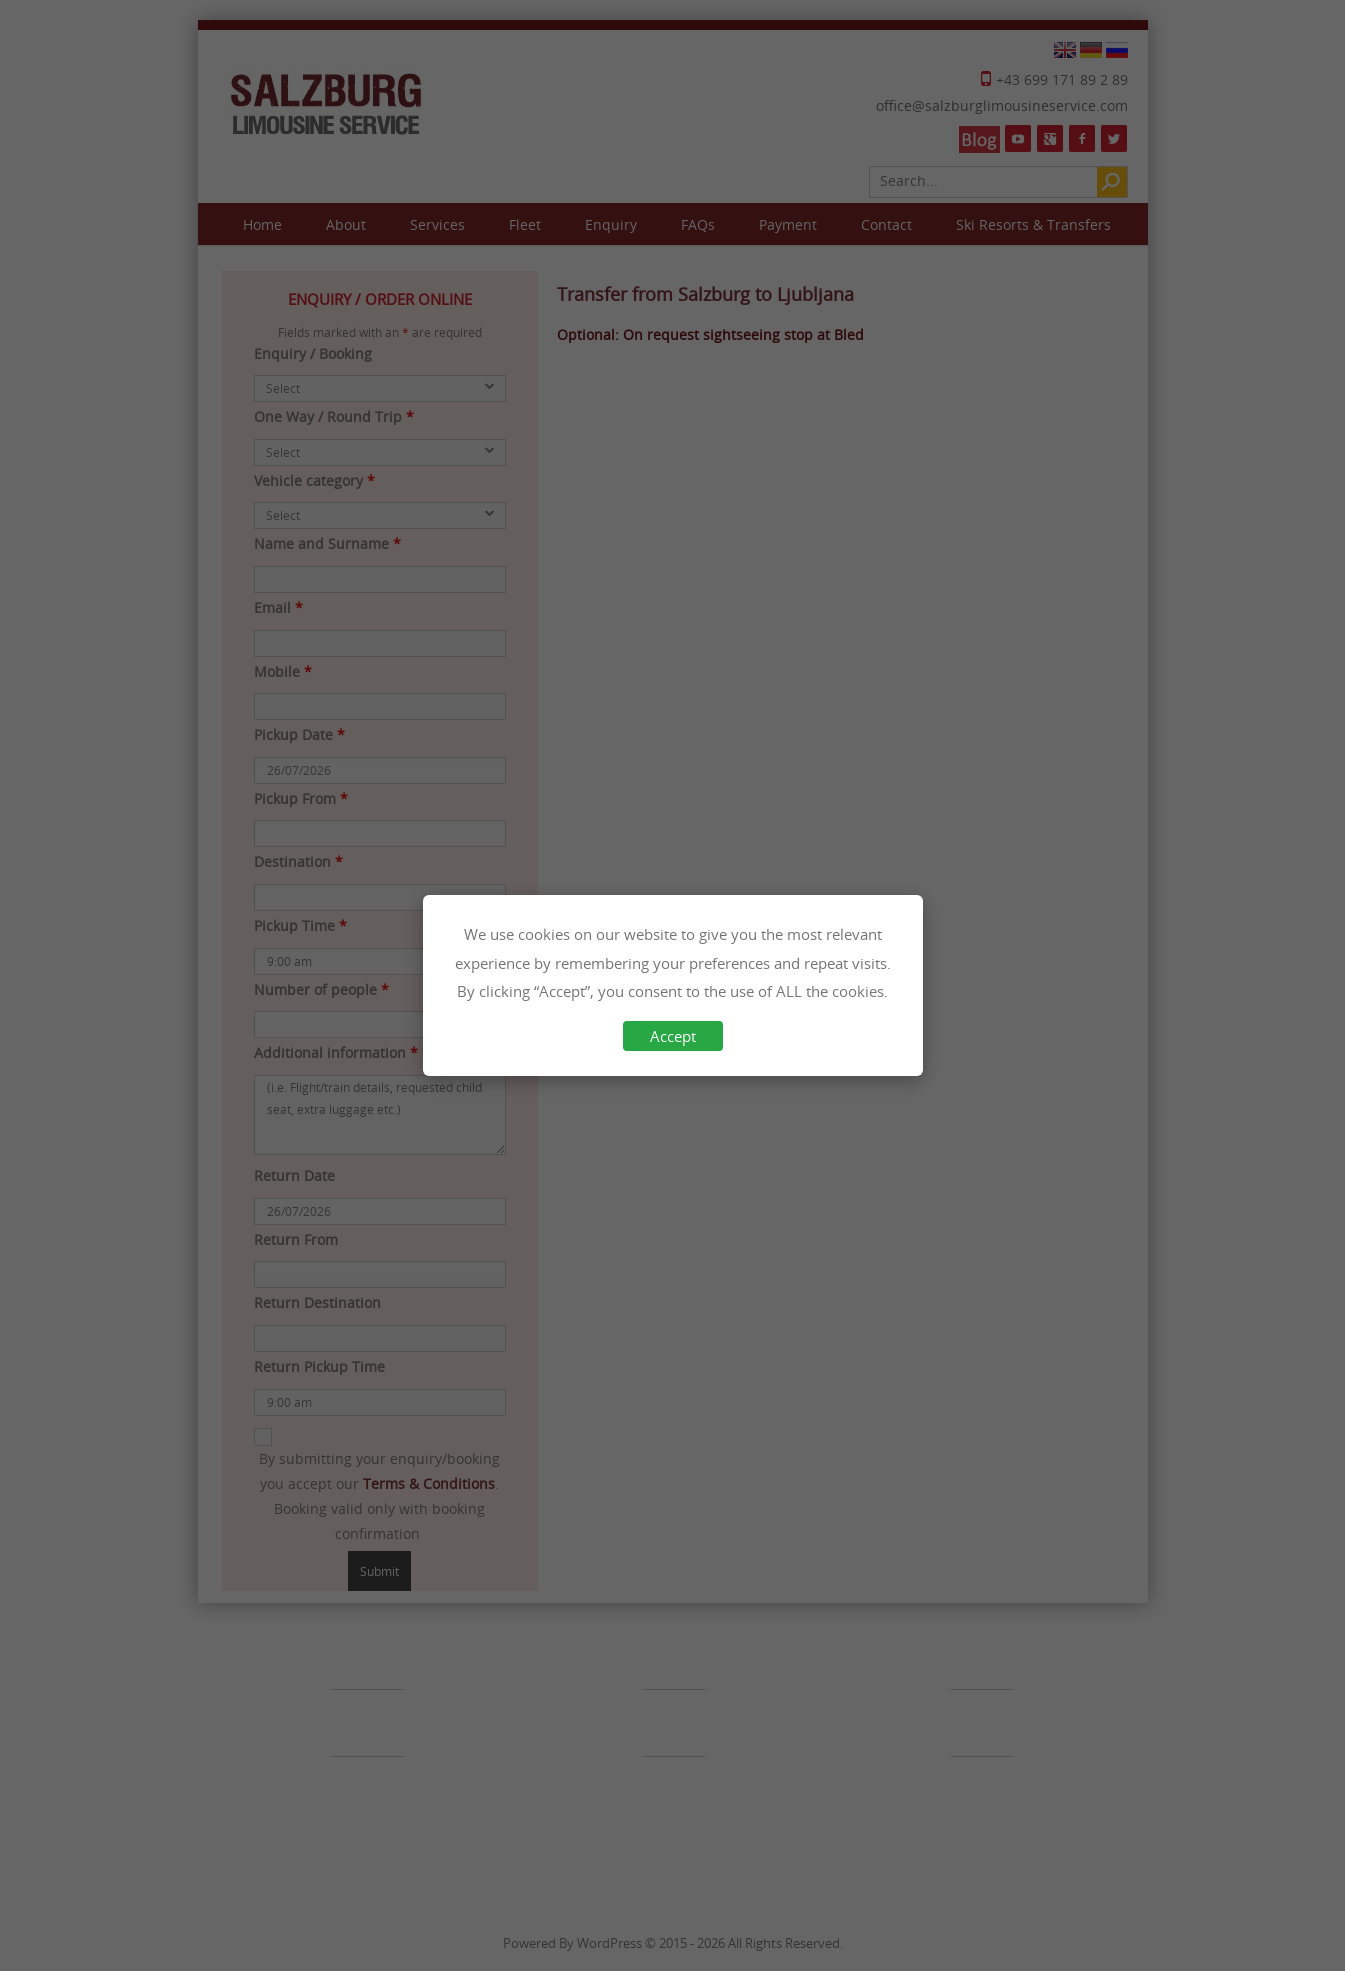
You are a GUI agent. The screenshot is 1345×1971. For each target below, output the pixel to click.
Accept (673, 1036)
